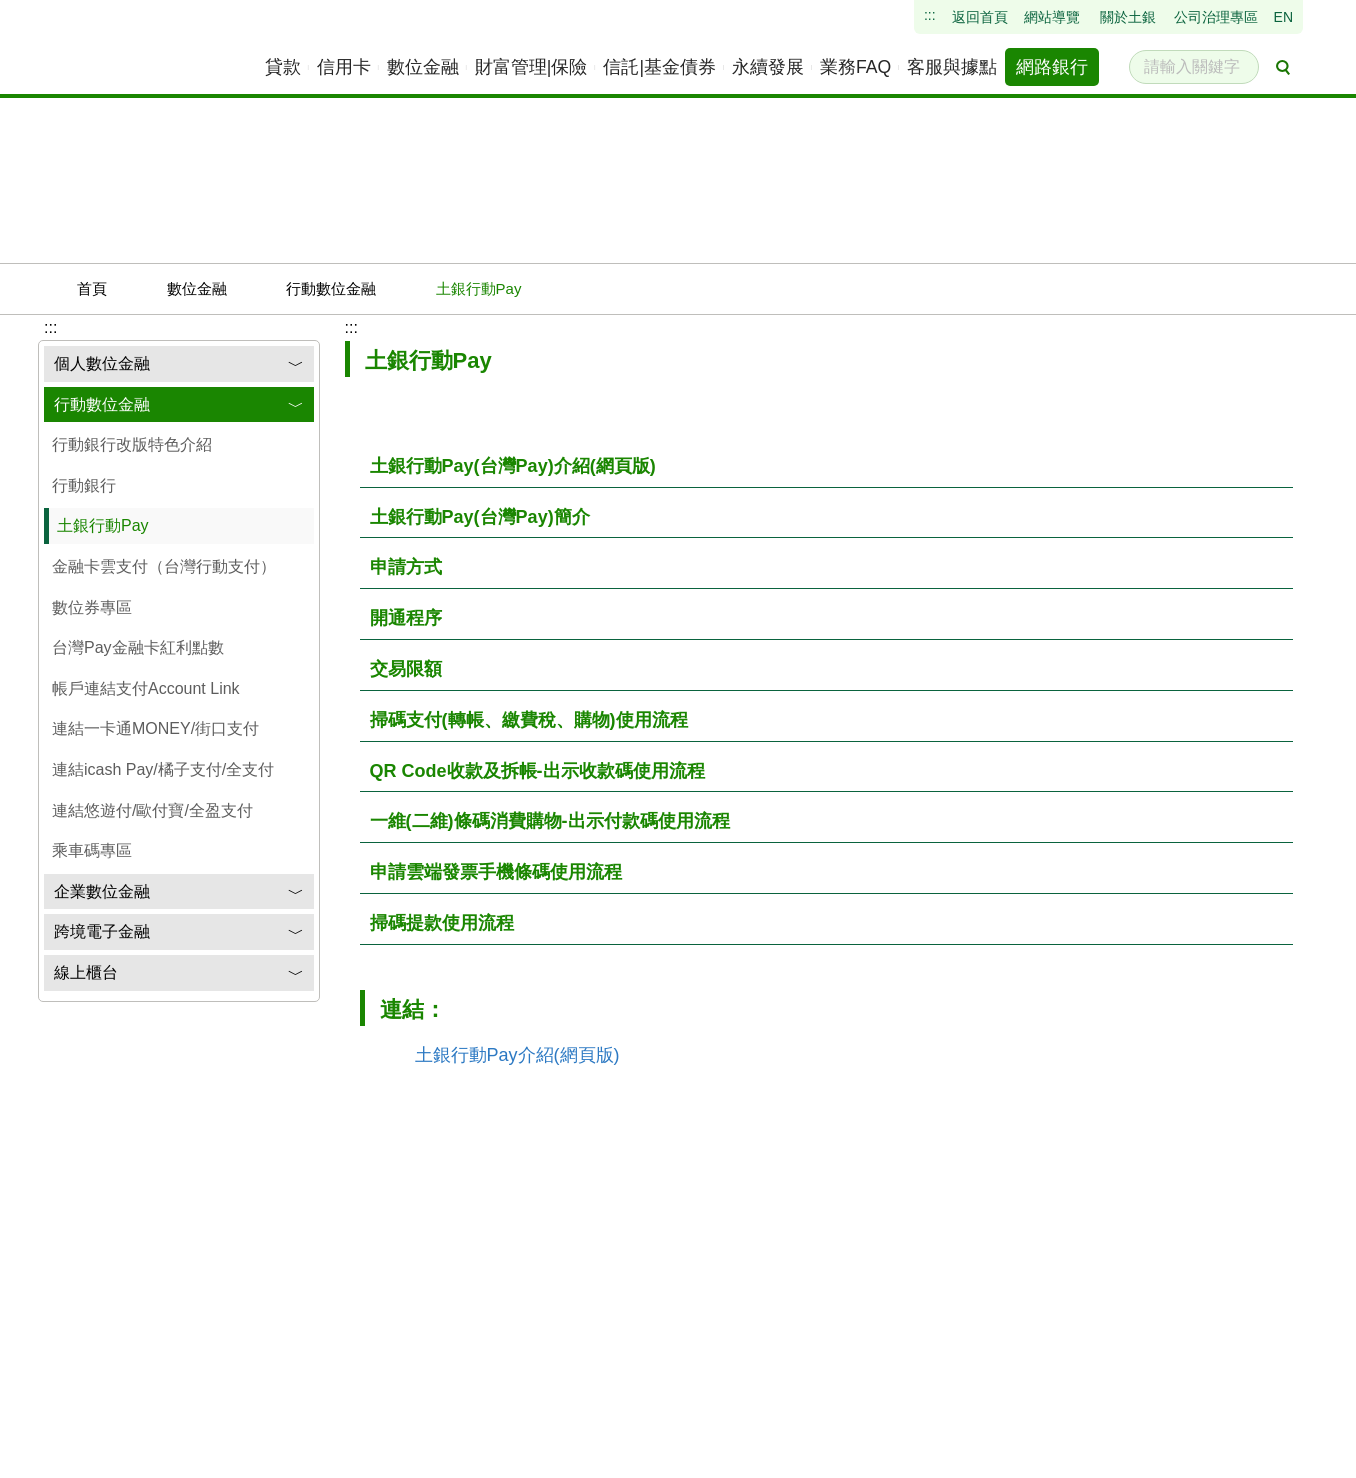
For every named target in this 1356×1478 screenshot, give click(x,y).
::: (351, 327)
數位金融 (220, 288)
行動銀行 (84, 485)
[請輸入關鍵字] (1194, 67)
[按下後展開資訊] (826, 467)
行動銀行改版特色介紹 (132, 444)
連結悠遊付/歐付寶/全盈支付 (152, 810)
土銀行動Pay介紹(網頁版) (517, 1055)
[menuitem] (284, 67)
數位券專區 (92, 607)
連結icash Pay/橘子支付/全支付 (163, 769)
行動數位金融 (354, 288)
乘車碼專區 (92, 850)
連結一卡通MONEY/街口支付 (155, 728)
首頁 (115, 288)
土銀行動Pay (103, 525)
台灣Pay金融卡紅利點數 (138, 647)
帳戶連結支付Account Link (146, 688)
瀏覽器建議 (418, 1460)
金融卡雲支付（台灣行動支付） (164, 566)
